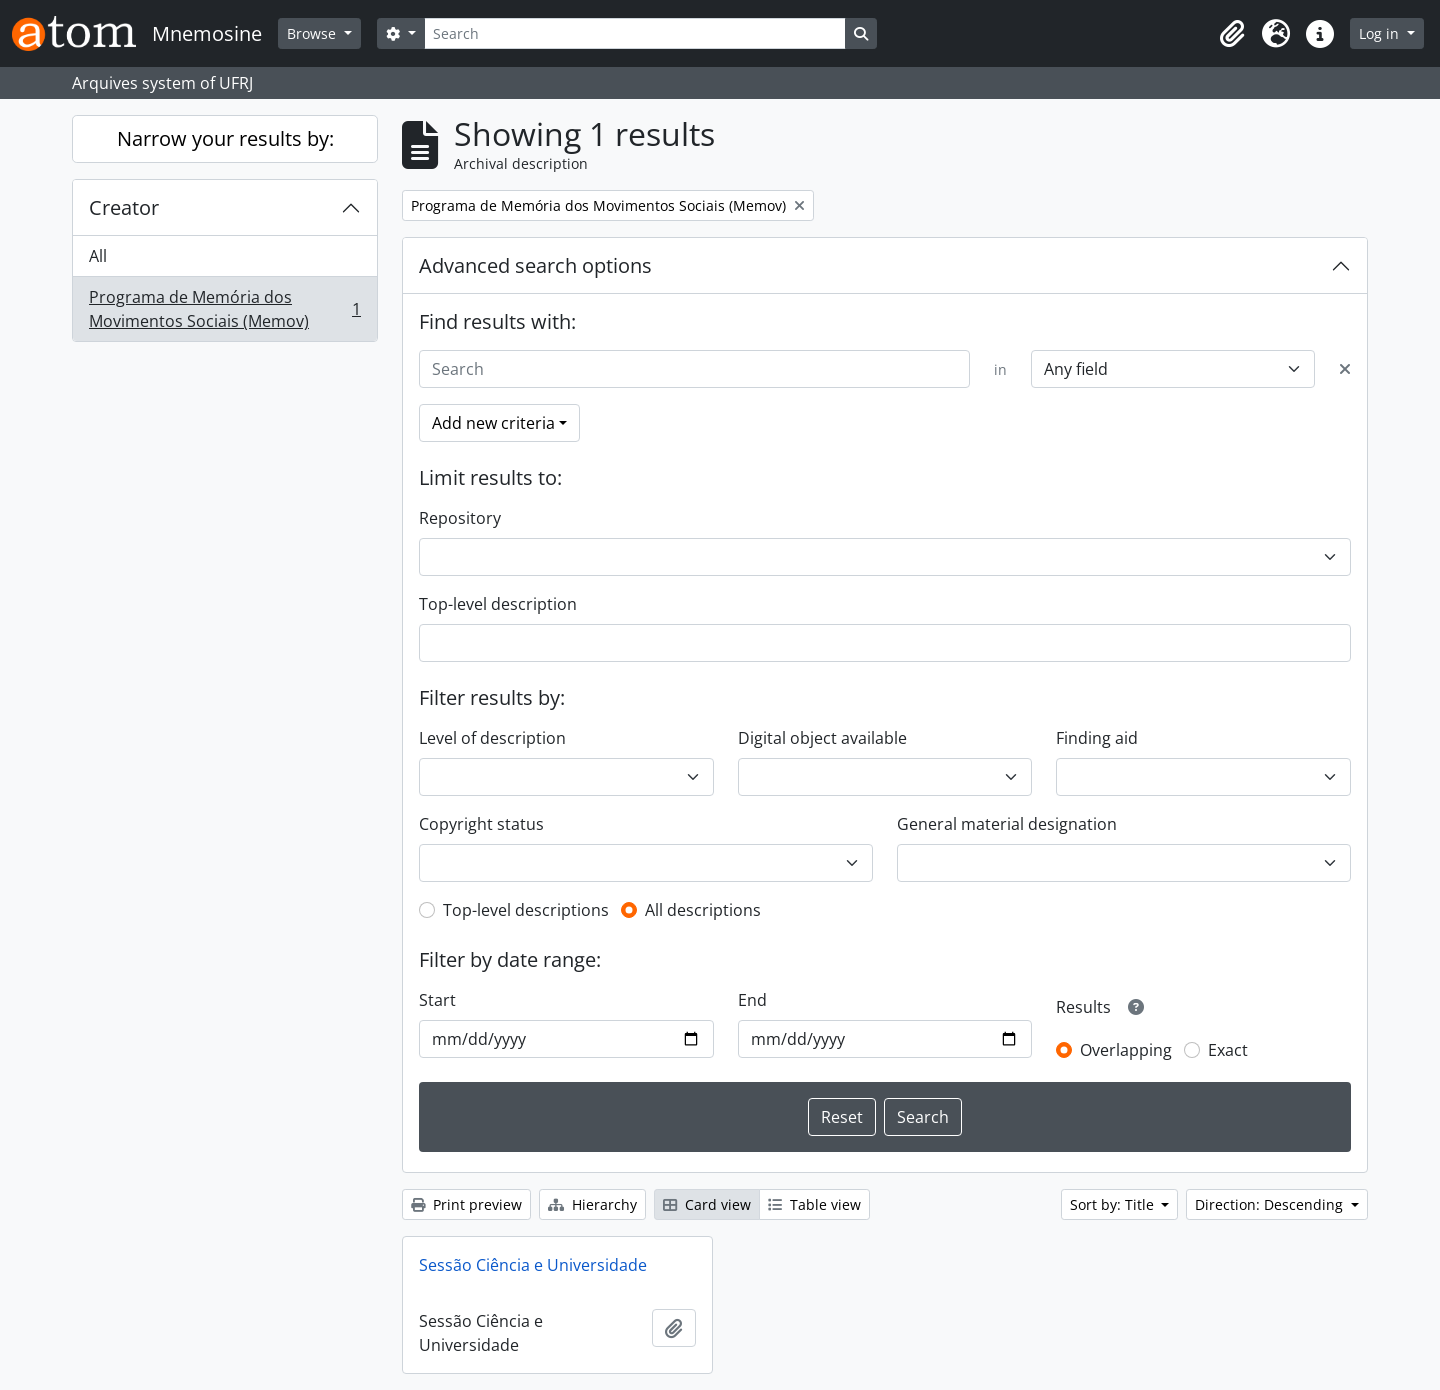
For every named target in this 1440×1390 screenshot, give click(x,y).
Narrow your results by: (225, 138)
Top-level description (498, 604)
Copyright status (481, 824)
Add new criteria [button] (493, 423)
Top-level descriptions (526, 910)
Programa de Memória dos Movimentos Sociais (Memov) (224, 309)
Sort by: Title (1114, 1204)
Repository (460, 518)
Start (437, 1000)
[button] (1232, 34)
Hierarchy (592, 1204)
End (752, 1000)
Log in (1381, 33)
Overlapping (1126, 1050)
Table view (814, 1204)
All (98, 256)
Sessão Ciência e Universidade (533, 1265)
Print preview (466, 1204)
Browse (313, 33)
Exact (1228, 1050)
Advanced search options (535, 265)
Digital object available (822, 738)
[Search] (635, 33)
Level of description (492, 738)
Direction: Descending (1271, 1204)
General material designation (1007, 824)
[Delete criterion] (1345, 369)
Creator (124, 207)
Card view (707, 1204)
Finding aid (1097, 738)
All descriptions (703, 910)
